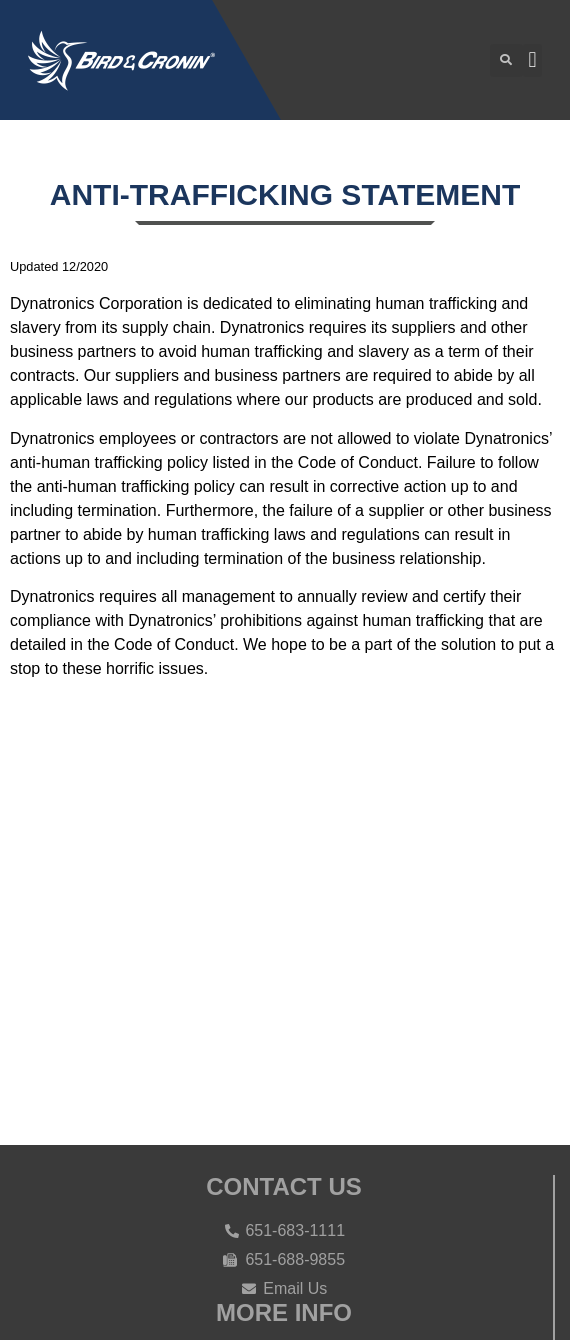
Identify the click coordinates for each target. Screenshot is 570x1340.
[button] (506, 60)
